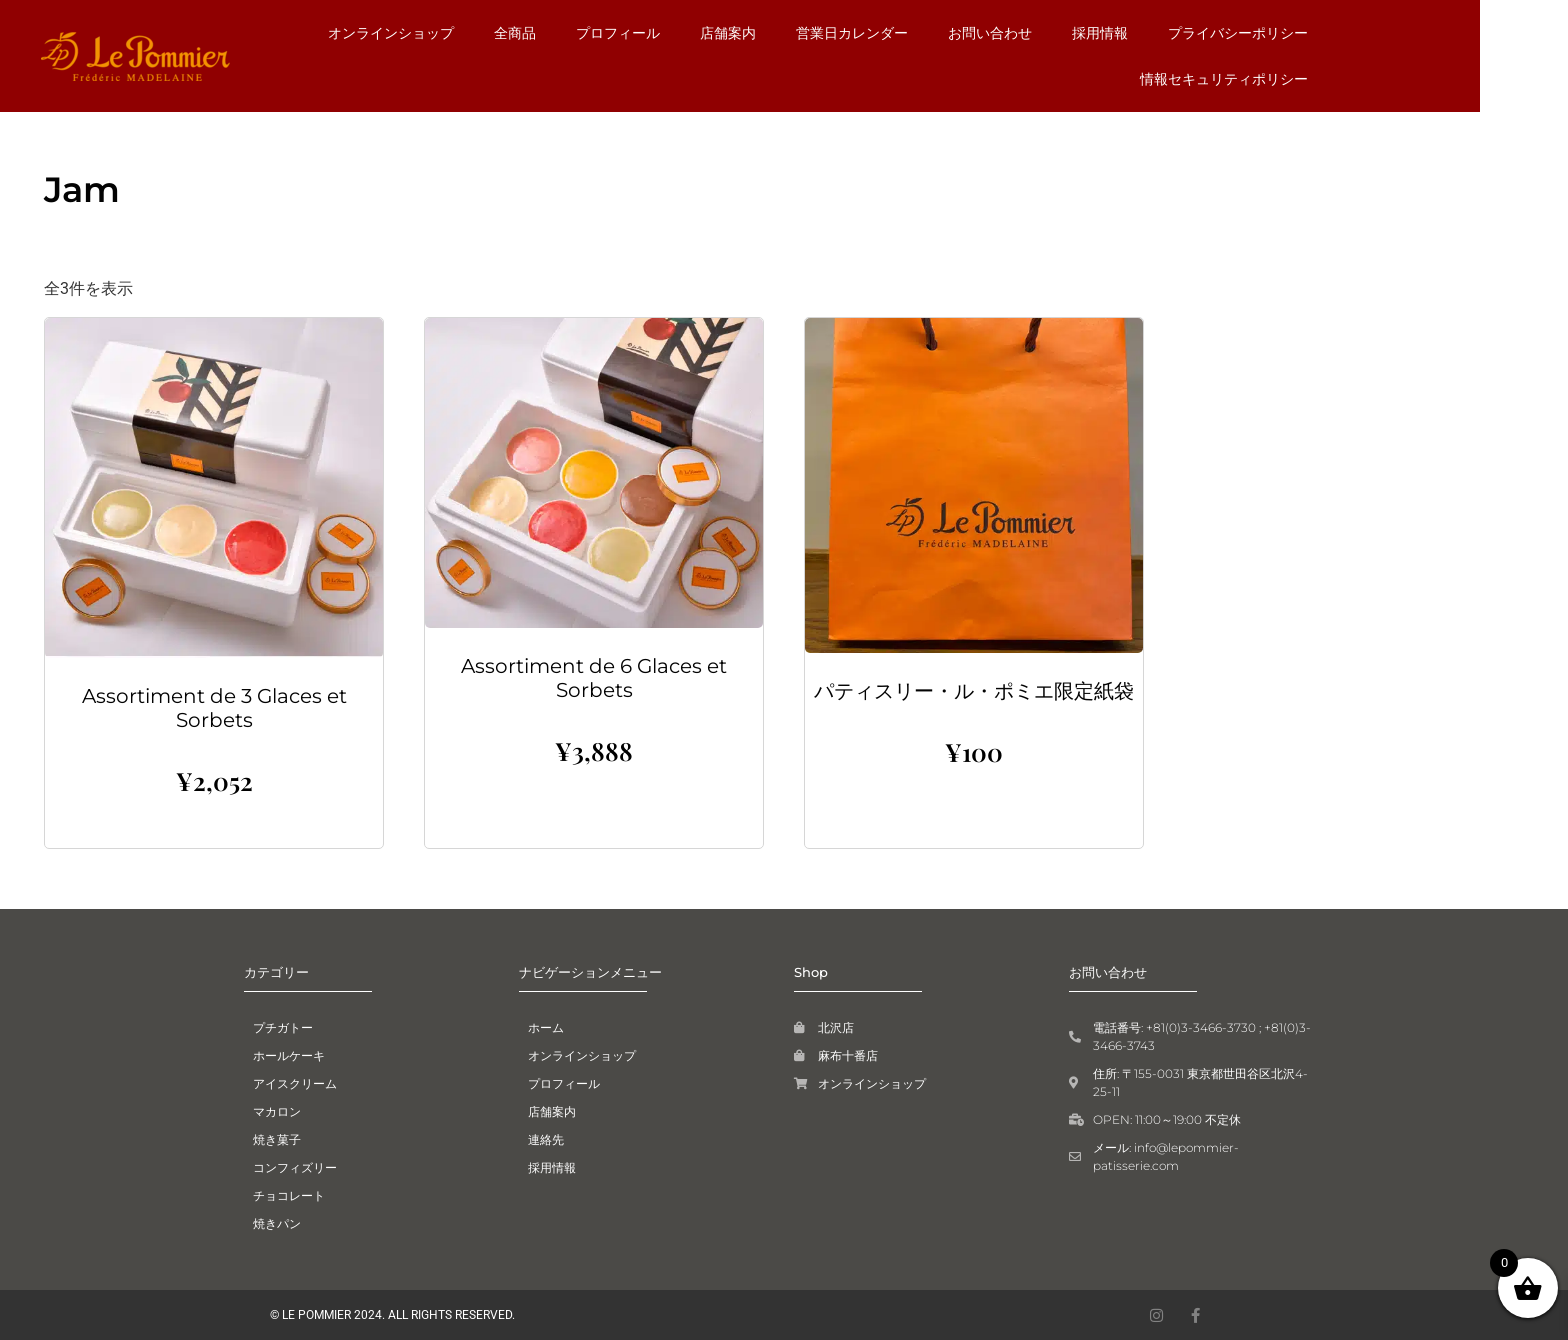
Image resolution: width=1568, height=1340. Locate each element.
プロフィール (699, 33)
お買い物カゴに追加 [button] (214, 836)
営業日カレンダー (933, 33)
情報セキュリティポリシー (1305, 79)
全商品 (596, 33)
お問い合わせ (1071, 33)
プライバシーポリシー (1319, 33)
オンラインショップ (472, 33)
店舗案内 (809, 33)
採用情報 (1181, 33)
